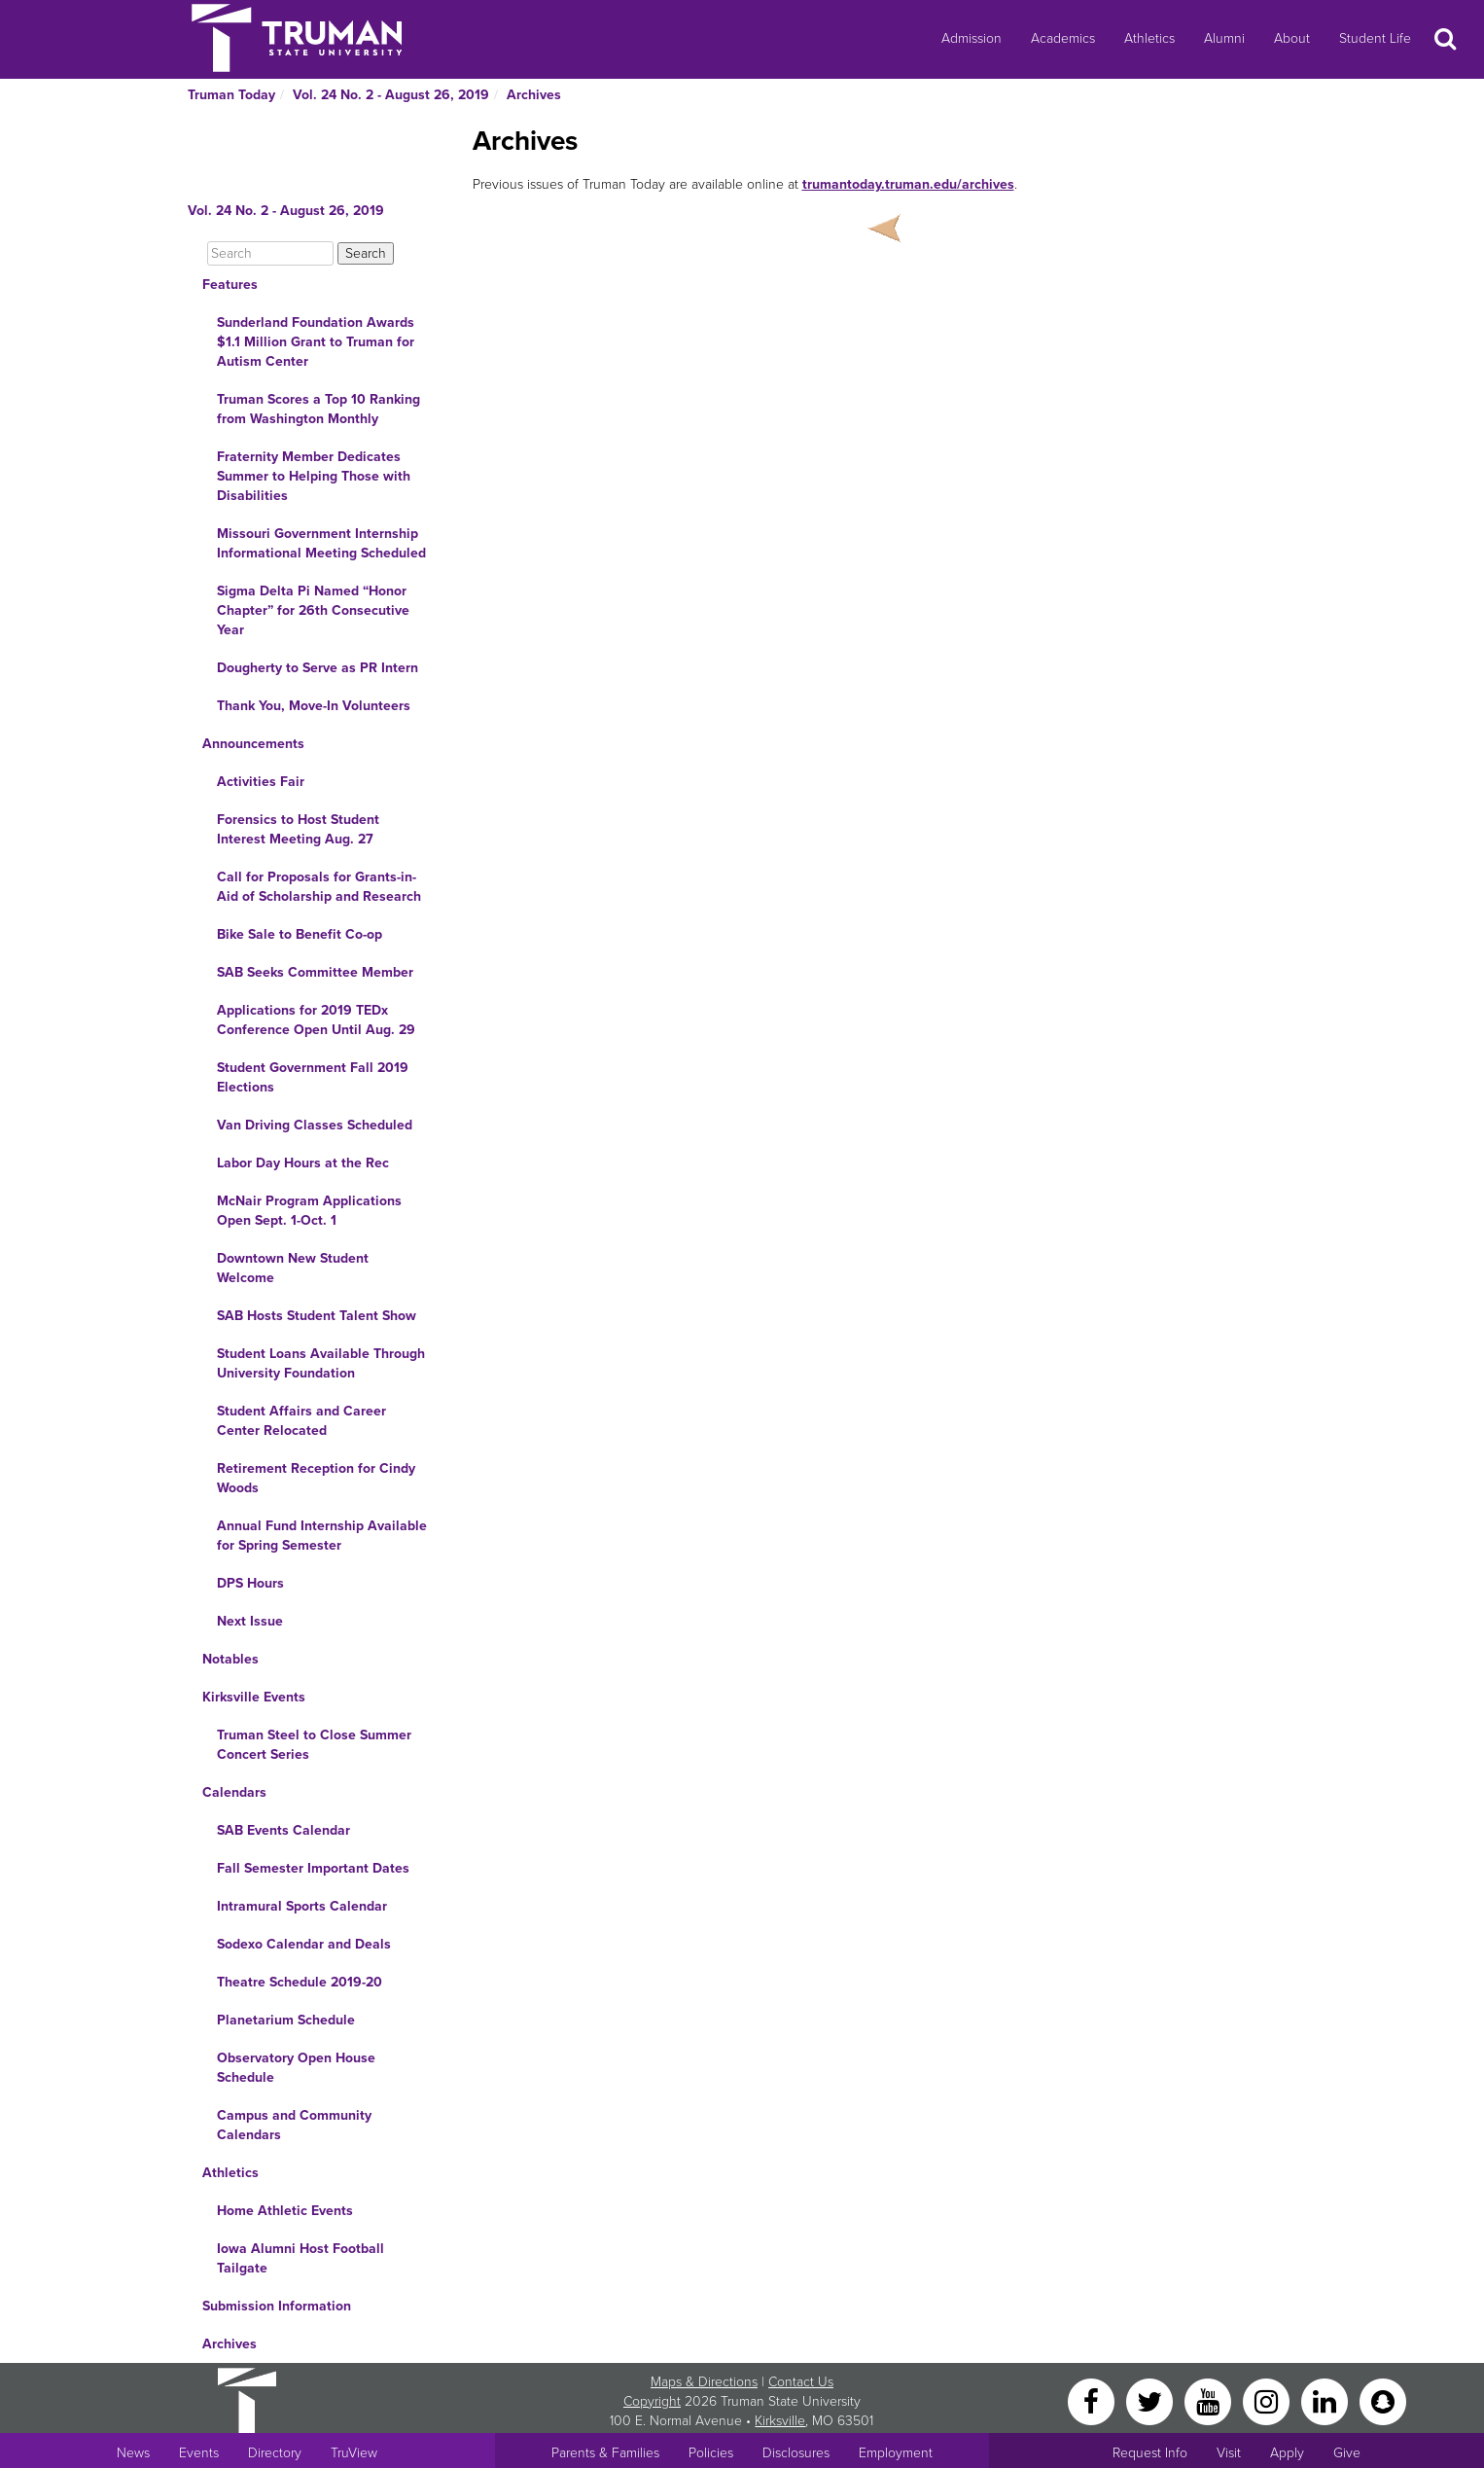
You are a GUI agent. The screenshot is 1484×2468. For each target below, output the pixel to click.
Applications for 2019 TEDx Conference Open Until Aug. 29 (316, 1020)
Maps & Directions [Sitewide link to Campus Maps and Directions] (704, 2382)
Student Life (1375, 38)
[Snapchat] (1383, 2400)
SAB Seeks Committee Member (315, 972)
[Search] (270, 253)
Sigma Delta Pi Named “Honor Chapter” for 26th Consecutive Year (313, 610)
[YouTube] (1210, 2400)
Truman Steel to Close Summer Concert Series (314, 1745)
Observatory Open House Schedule (296, 2068)
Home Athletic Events (285, 2210)
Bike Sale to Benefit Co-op (299, 934)
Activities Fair (260, 781)
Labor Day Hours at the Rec (303, 1163)
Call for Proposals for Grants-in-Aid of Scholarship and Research (319, 887)
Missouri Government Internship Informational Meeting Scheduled (321, 543)
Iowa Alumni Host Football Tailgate (300, 2258)
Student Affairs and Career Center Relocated (301, 1421)
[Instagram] (1268, 2400)
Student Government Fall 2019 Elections (312, 1077)
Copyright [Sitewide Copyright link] (652, 2401)
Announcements (253, 743)
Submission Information (276, 2306)
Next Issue (250, 1621)
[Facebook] (1093, 2400)
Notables (230, 1659)
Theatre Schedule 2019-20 (299, 1982)
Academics (1063, 38)
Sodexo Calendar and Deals (304, 1944)
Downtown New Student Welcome (293, 1268)
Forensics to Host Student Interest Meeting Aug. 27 (298, 829)
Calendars (234, 1792)
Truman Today (231, 95)
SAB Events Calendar (283, 1830)
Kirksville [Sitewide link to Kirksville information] (780, 2421)
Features (230, 284)
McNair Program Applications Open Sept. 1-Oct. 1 (309, 1211)
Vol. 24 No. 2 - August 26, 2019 (391, 95)
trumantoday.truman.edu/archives (908, 184)
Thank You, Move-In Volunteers (313, 705)
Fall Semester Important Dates (313, 1868)
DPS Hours (250, 1583)
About (1292, 38)
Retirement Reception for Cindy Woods (316, 1478)
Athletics (1149, 38)
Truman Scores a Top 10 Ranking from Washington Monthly (318, 409)
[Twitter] (1151, 2400)
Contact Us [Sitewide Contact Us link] (800, 2382)
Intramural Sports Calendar (302, 1906)
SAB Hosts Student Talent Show (316, 1315)
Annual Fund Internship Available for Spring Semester (322, 1536)
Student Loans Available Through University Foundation (321, 1363)
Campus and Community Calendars (294, 2125)
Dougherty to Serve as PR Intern (317, 668)
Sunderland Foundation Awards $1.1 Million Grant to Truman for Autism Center (315, 342)
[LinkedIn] (1326, 2400)
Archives (534, 95)
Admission (971, 38)
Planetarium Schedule (286, 2020)
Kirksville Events (253, 1697)
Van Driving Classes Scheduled (314, 1125)
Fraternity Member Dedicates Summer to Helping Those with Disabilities (313, 476)
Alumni (1224, 38)
